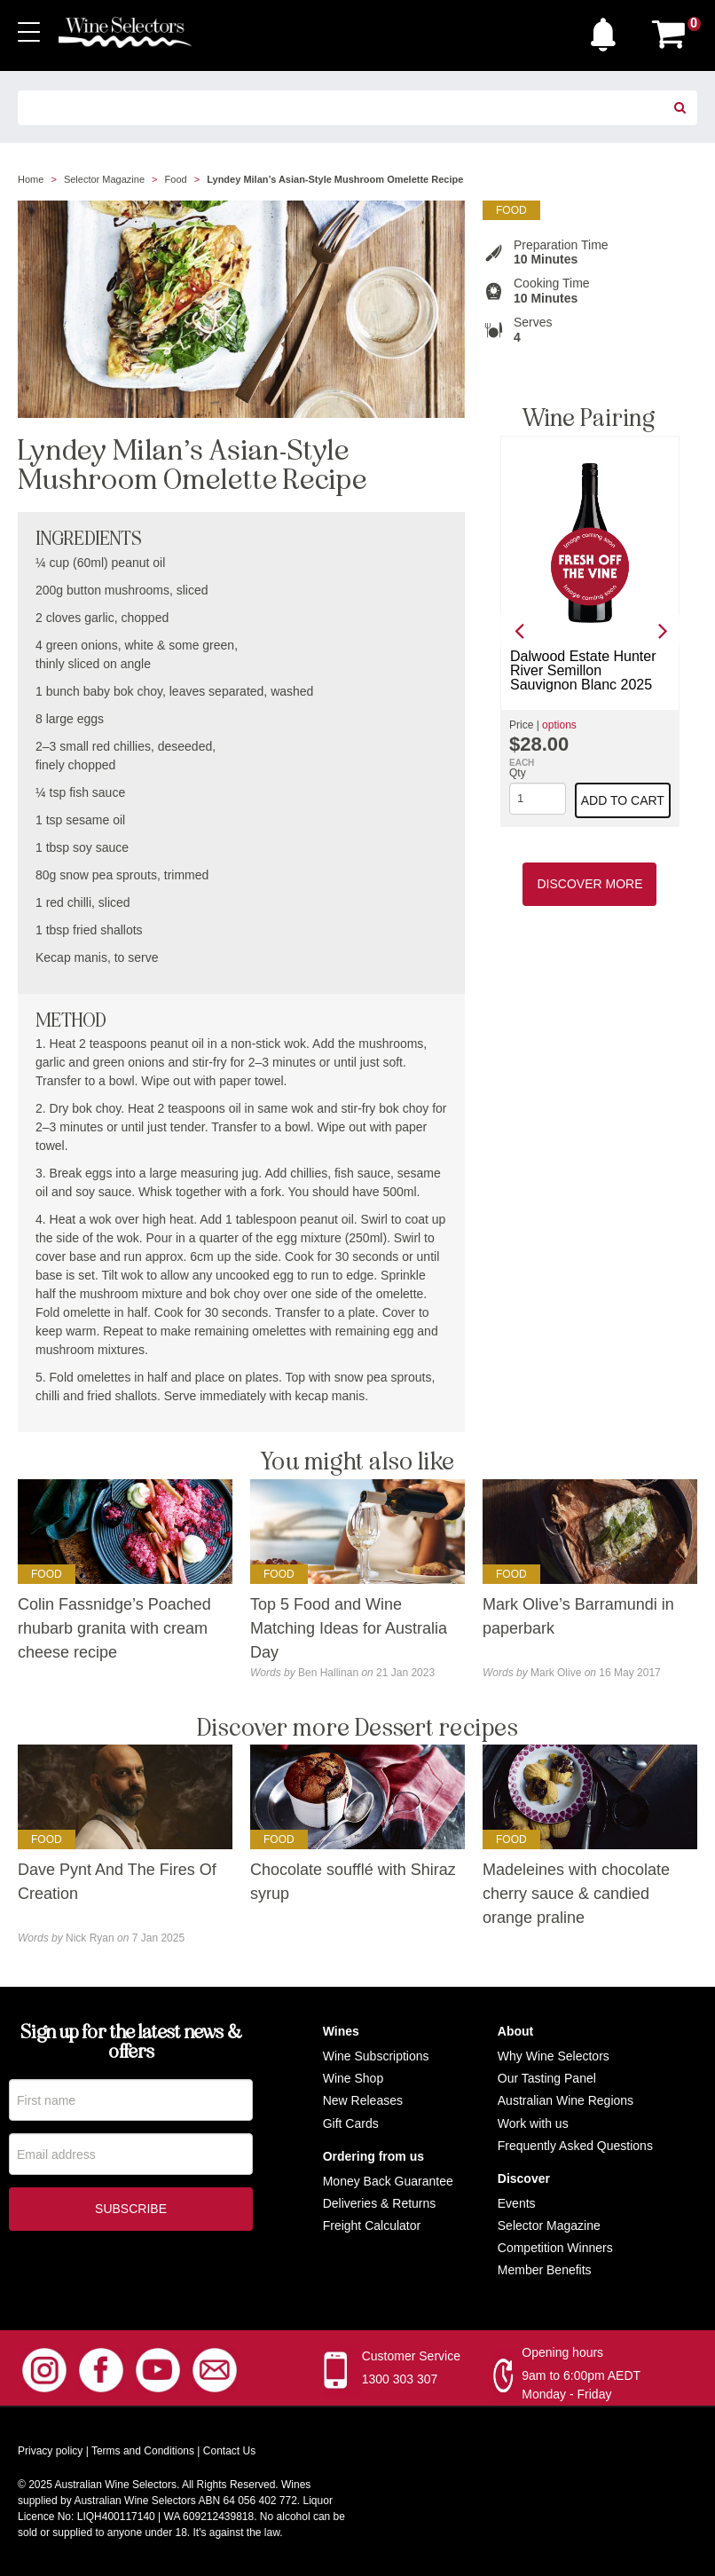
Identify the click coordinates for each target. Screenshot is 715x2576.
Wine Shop (353, 2078)
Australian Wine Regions (565, 2100)
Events (517, 2203)
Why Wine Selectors (553, 2056)
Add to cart (622, 800)
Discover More (589, 884)
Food (176, 179)
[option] (590, 631)
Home (30, 179)
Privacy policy (50, 2451)
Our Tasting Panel (547, 2078)
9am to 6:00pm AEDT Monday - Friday (581, 2384)
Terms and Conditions (142, 2451)
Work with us (533, 2123)
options (559, 725)
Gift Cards (351, 2123)
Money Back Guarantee (388, 2181)
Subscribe (131, 2212)
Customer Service (411, 2356)
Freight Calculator (372, 2225)
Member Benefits (545, 2270)
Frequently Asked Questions (575, 2146)
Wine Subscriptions (376, 2056)
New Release (360, 2100)
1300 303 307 (400, 2379)
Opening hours (562, 2352)
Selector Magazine (104, 179)
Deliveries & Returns (379, 2203)
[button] (608, 30)
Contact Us (229, 2451)
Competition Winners (555, 2248)
